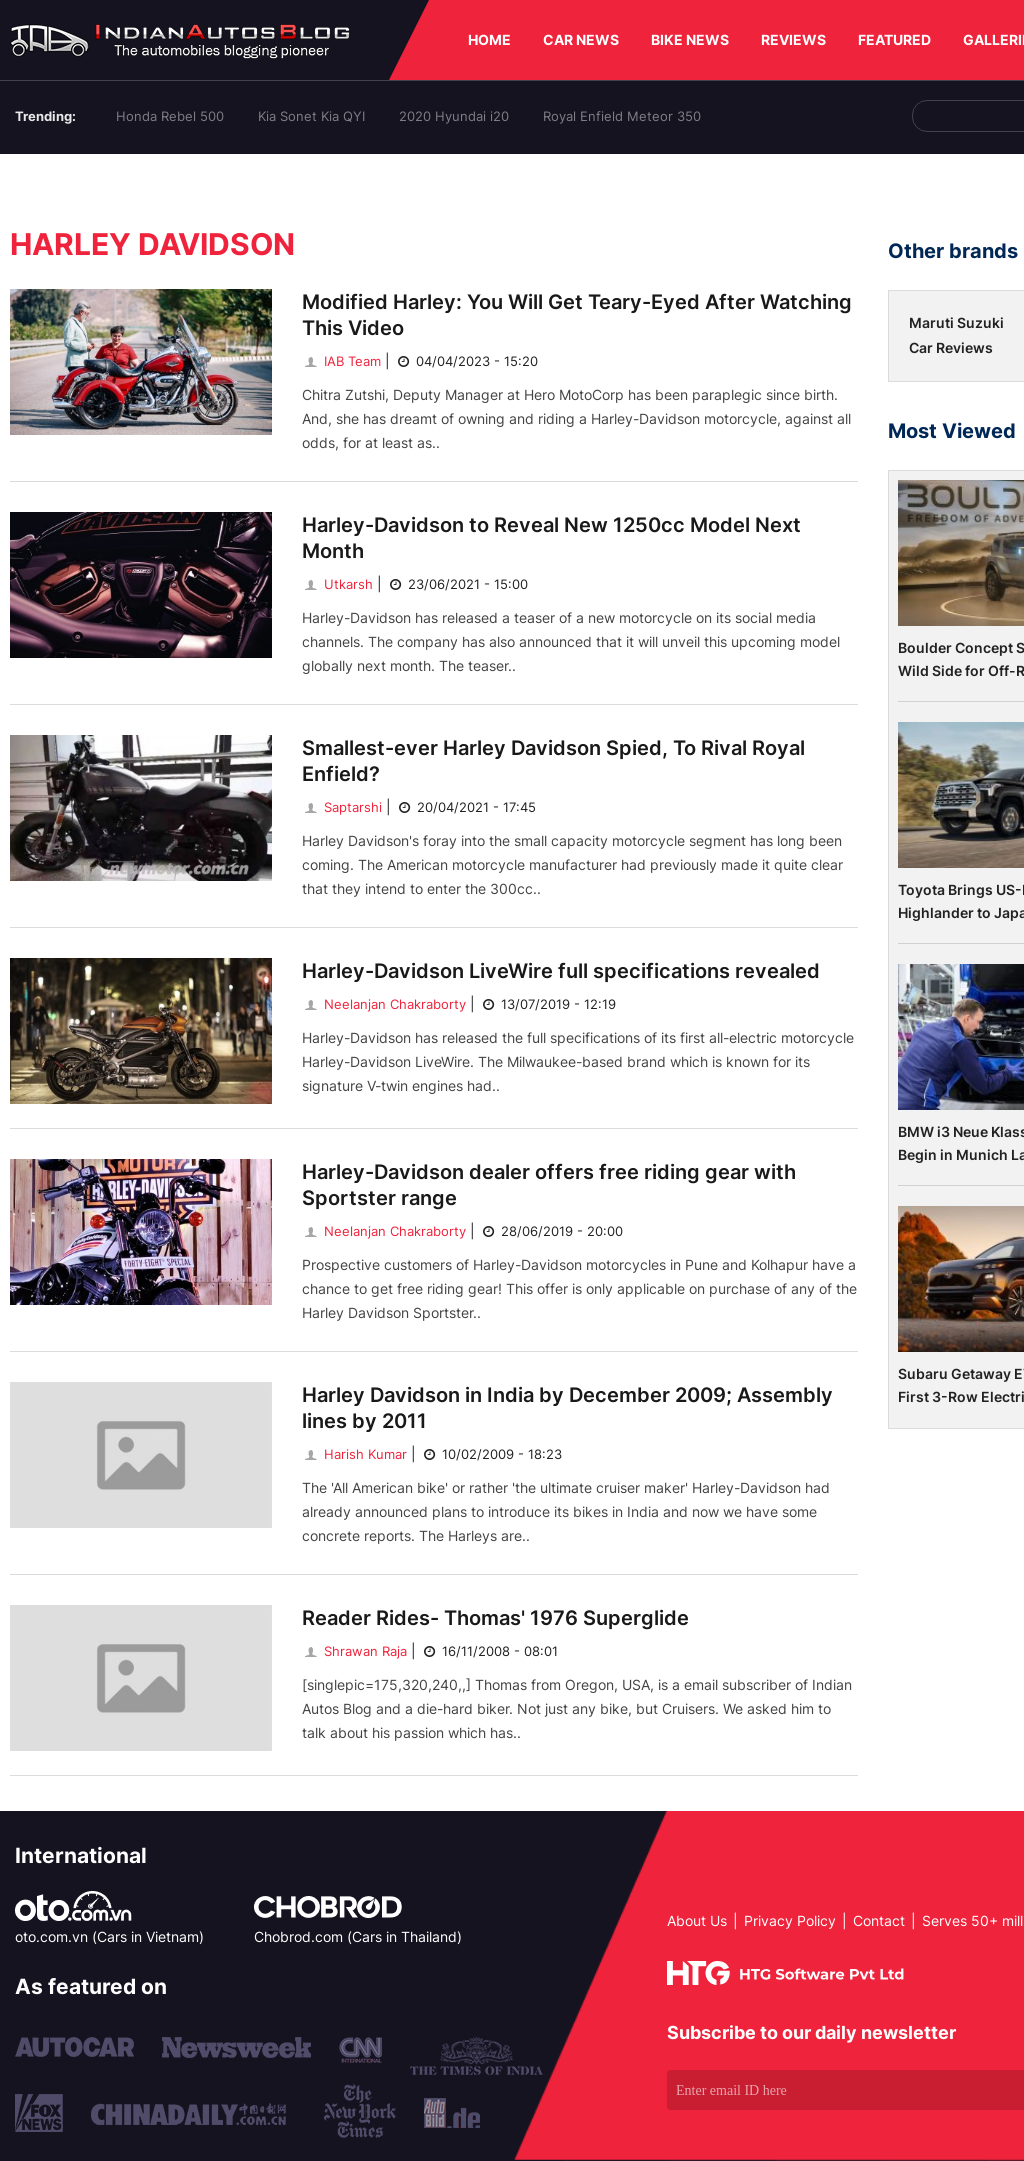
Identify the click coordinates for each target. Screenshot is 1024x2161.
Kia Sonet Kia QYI (311, 116)
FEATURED (894, 39)
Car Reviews (951, 347)
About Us (697, 1920)
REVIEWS (793, 39)
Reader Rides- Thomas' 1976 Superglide (495, 1618)
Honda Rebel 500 (170, 116)
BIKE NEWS (690, 39)
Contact (879, 1920)
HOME (489, 39)
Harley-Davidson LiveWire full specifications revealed (561, 971)
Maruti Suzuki (956, 322)
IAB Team (341, 361)
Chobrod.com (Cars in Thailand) (358, 1936)
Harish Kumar (354, 1454)
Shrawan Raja (354, 1651)
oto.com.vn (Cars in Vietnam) (109, 1936)
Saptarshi (342, 807)
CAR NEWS (581, 39)
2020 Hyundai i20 (454, 116)
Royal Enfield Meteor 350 (622, 116)
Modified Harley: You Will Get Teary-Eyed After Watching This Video (577, 315)
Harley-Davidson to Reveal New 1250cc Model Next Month (551, 538)
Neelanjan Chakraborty (384, 1004)
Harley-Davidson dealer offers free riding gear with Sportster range (549, 1185)
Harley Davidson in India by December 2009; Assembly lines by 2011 (567, 1408)
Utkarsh (337, 584)
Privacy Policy (790, 1920)
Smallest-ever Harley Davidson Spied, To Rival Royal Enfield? (553, 761)
